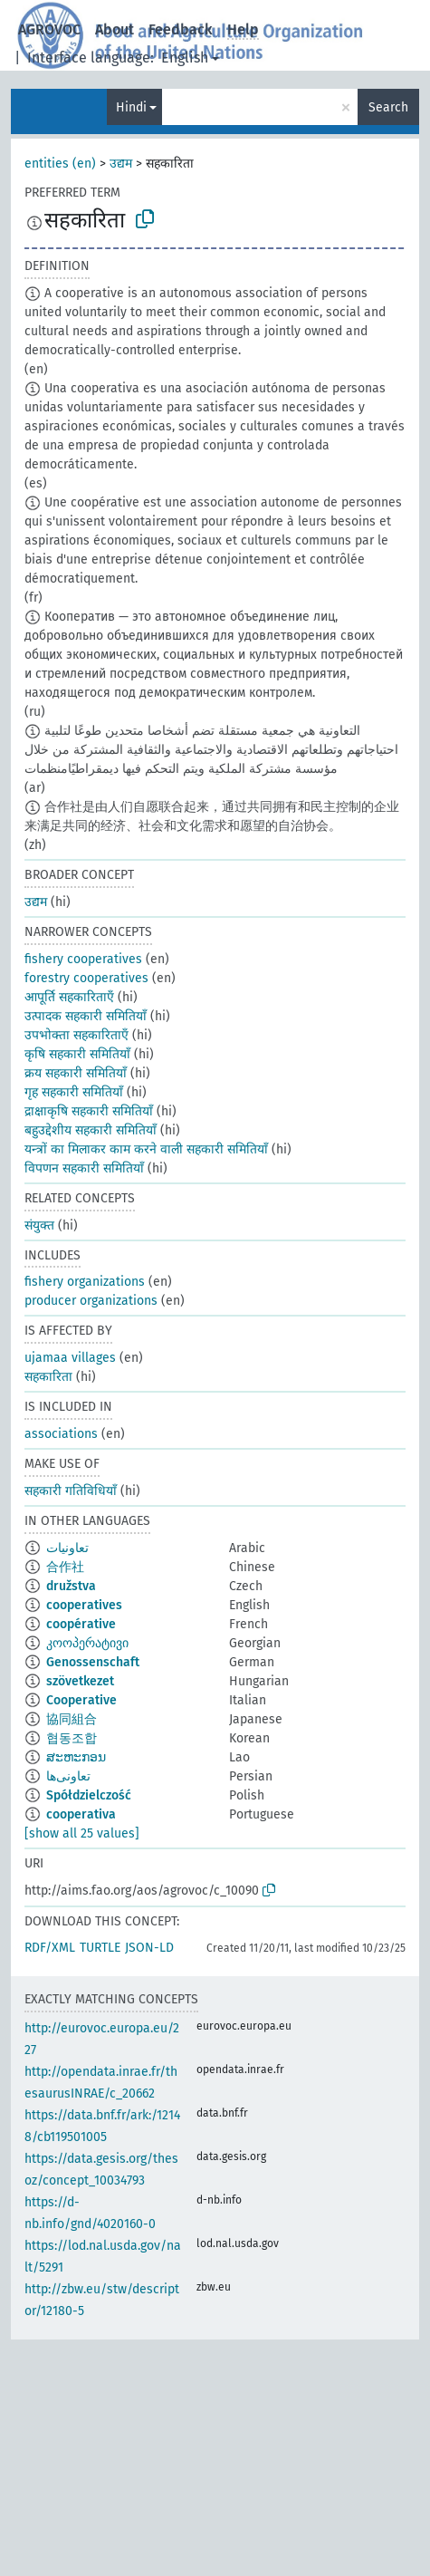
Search (388, 107)
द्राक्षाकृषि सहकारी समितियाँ (88, 1111)
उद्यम (121, 163)
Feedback (180, 29)
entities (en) (60, 163)
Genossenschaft (92, 1662)
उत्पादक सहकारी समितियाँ (85, 1016)
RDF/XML (49, 1947)
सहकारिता (48, 1376)
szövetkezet (80, 1681)
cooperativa (81, 1814)
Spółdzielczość (88, 1795)
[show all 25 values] (81, 1833)
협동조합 (71, 1738)
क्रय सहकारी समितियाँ (75, 1073)
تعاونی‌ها (68, 1776)
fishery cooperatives (83, 959)
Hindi (131, 107)
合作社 (65, 1567)
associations (61, 1434)
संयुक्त (39, 1225)
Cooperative (81, 1700)
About (114, 29)
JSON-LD (149, 1947)
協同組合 (71, 1719)
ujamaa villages (70, 1357)
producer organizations (91, 1300)
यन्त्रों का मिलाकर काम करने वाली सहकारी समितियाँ (146, 1149)
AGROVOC (49, 29)
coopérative (81, 1624)
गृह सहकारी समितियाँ (73, 1092)
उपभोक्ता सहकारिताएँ (76, 1035)
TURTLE (100, 1947)
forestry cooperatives (86, 978)
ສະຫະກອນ (76, 1757)
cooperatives (84, 1605)
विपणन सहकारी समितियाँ (84, 1168)
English (184, 57)
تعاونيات (67, 1548)
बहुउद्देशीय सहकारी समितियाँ (90, 1130)
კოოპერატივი (87, 1643)
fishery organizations (84, 1281)
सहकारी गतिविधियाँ (70, 1491)
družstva (71, 1586)
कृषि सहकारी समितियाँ (77, 1054)
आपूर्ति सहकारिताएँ (69, 997)
